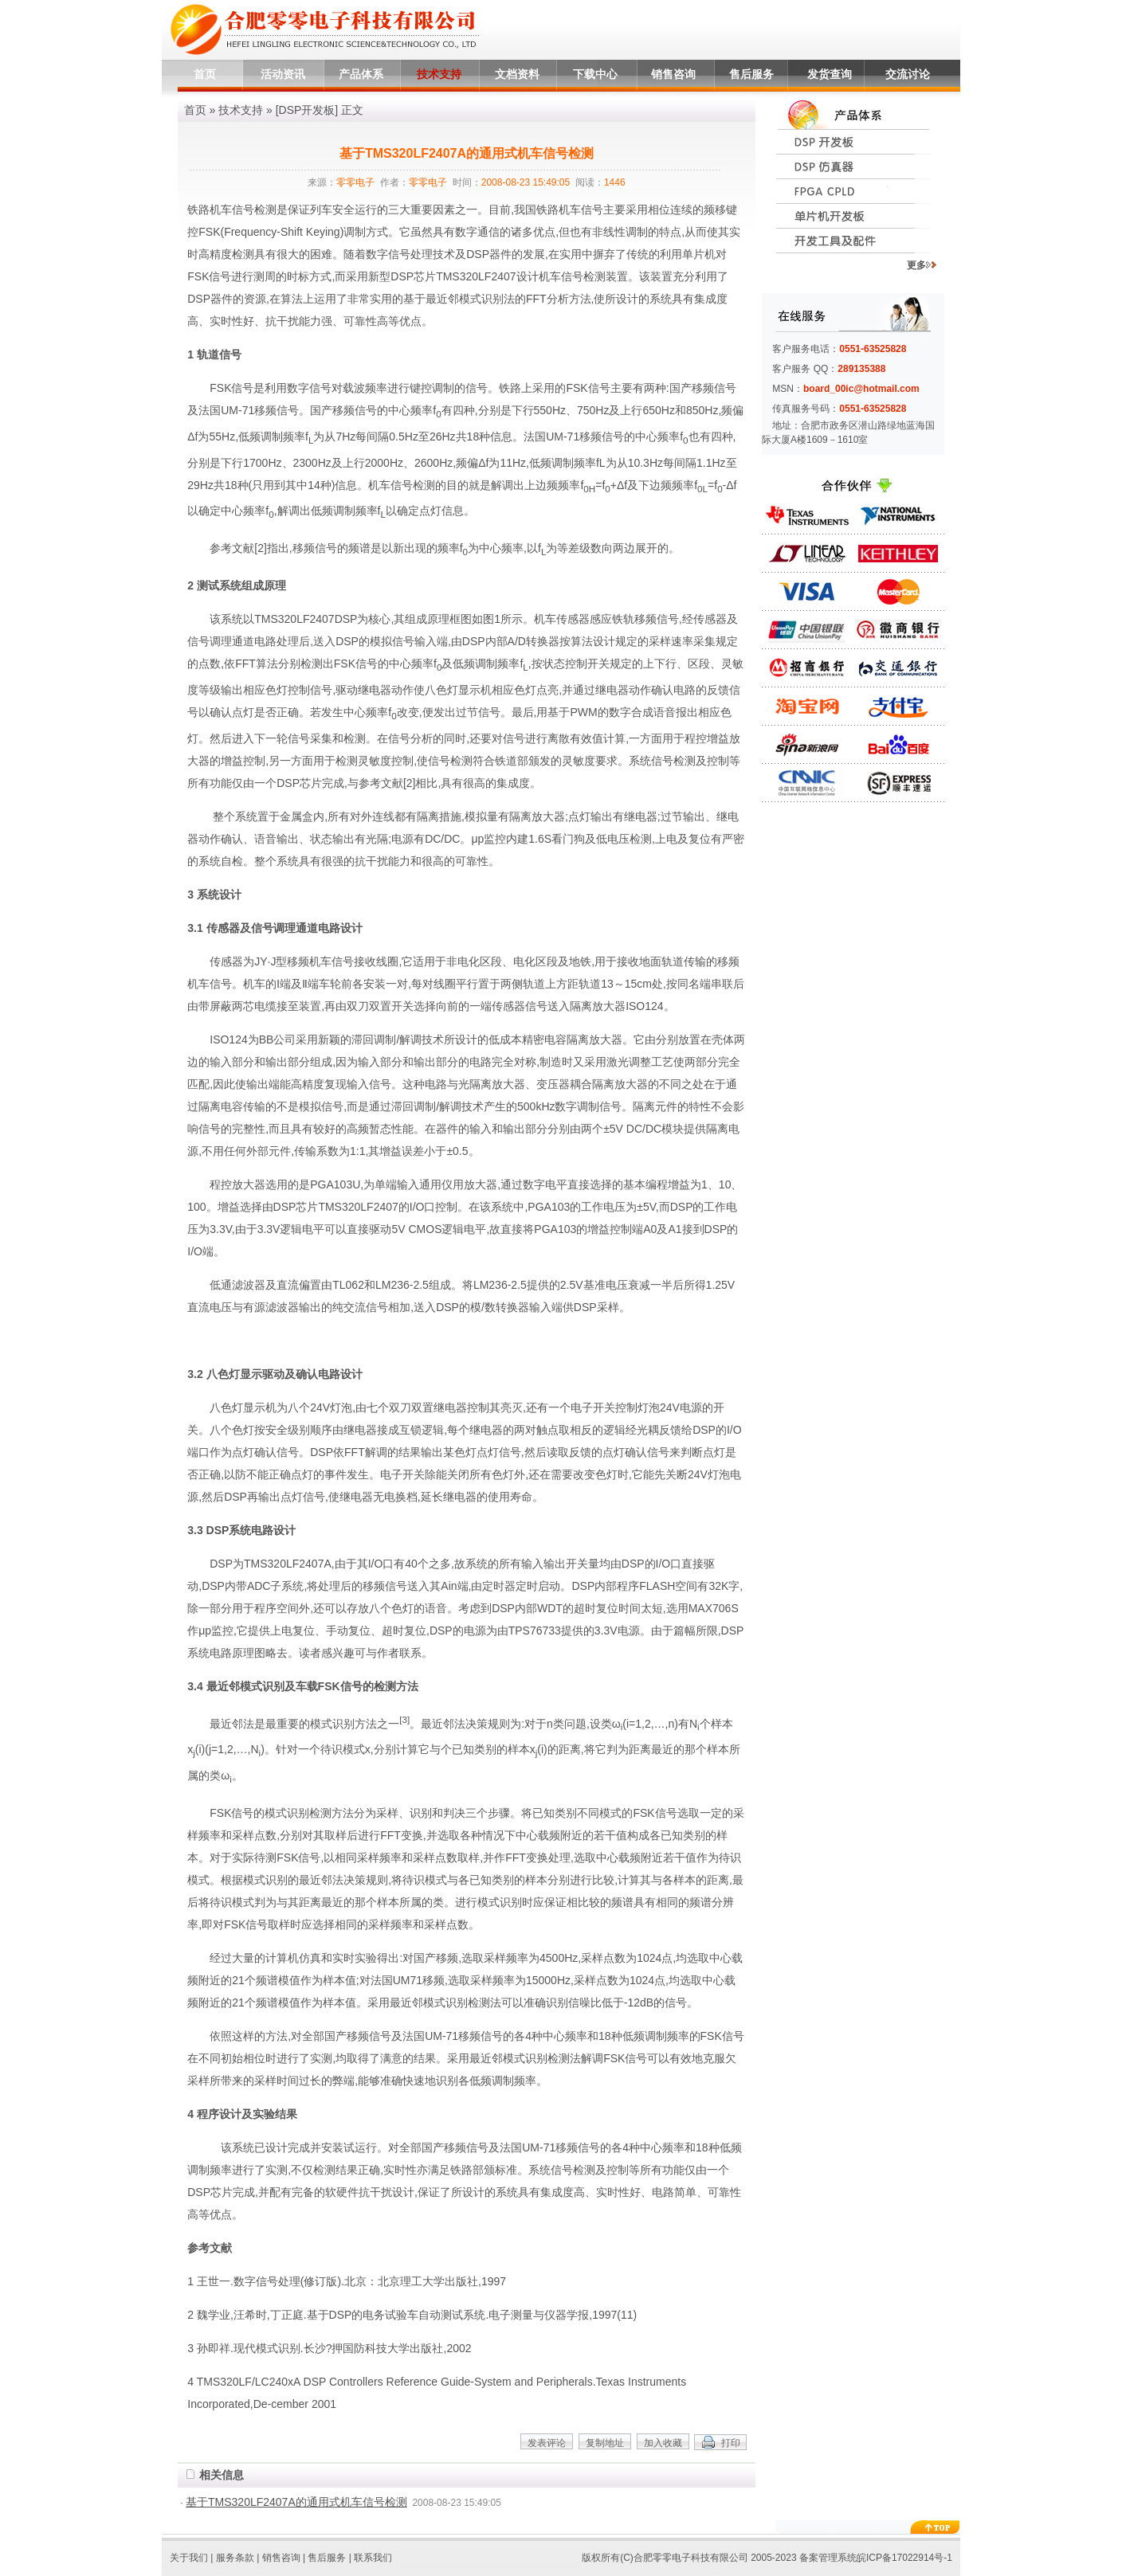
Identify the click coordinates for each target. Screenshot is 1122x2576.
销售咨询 (673, 74)
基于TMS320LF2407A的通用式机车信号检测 (296, 2502)
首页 (205, 74)
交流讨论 (907, 74)
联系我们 (373, 2557)
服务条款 (235, 2557)
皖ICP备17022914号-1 (904, 2557)
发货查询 (829, 74)
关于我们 (189, 2557)
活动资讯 (283, 74)
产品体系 (361, 74)
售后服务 (751, 74)
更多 (921, 265)
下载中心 (595, 74)
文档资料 (517, 74)
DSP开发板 (307, 110)
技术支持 (439, 74)
